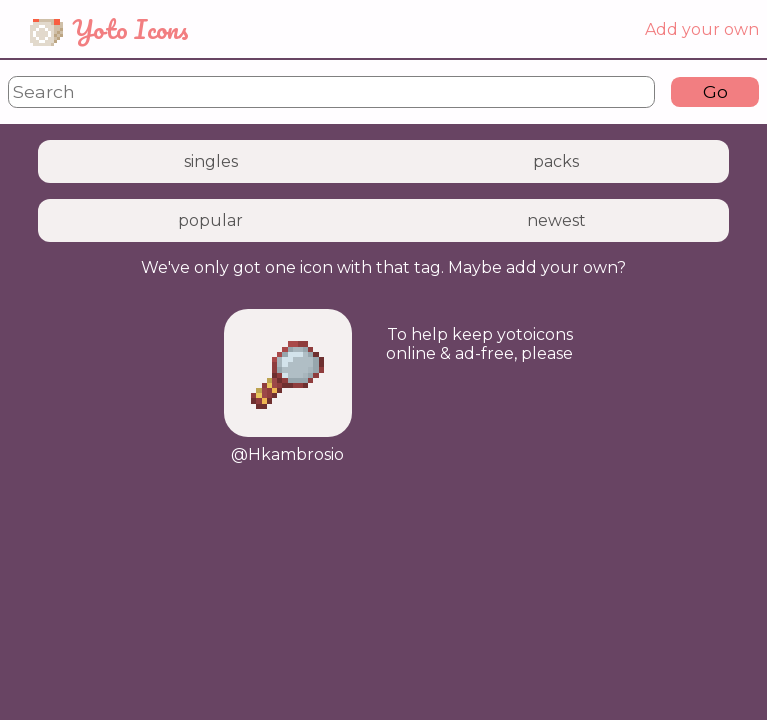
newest (556, 220)
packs (556, 161)
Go (715, 91)
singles (211, 161)
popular (210, 220)
